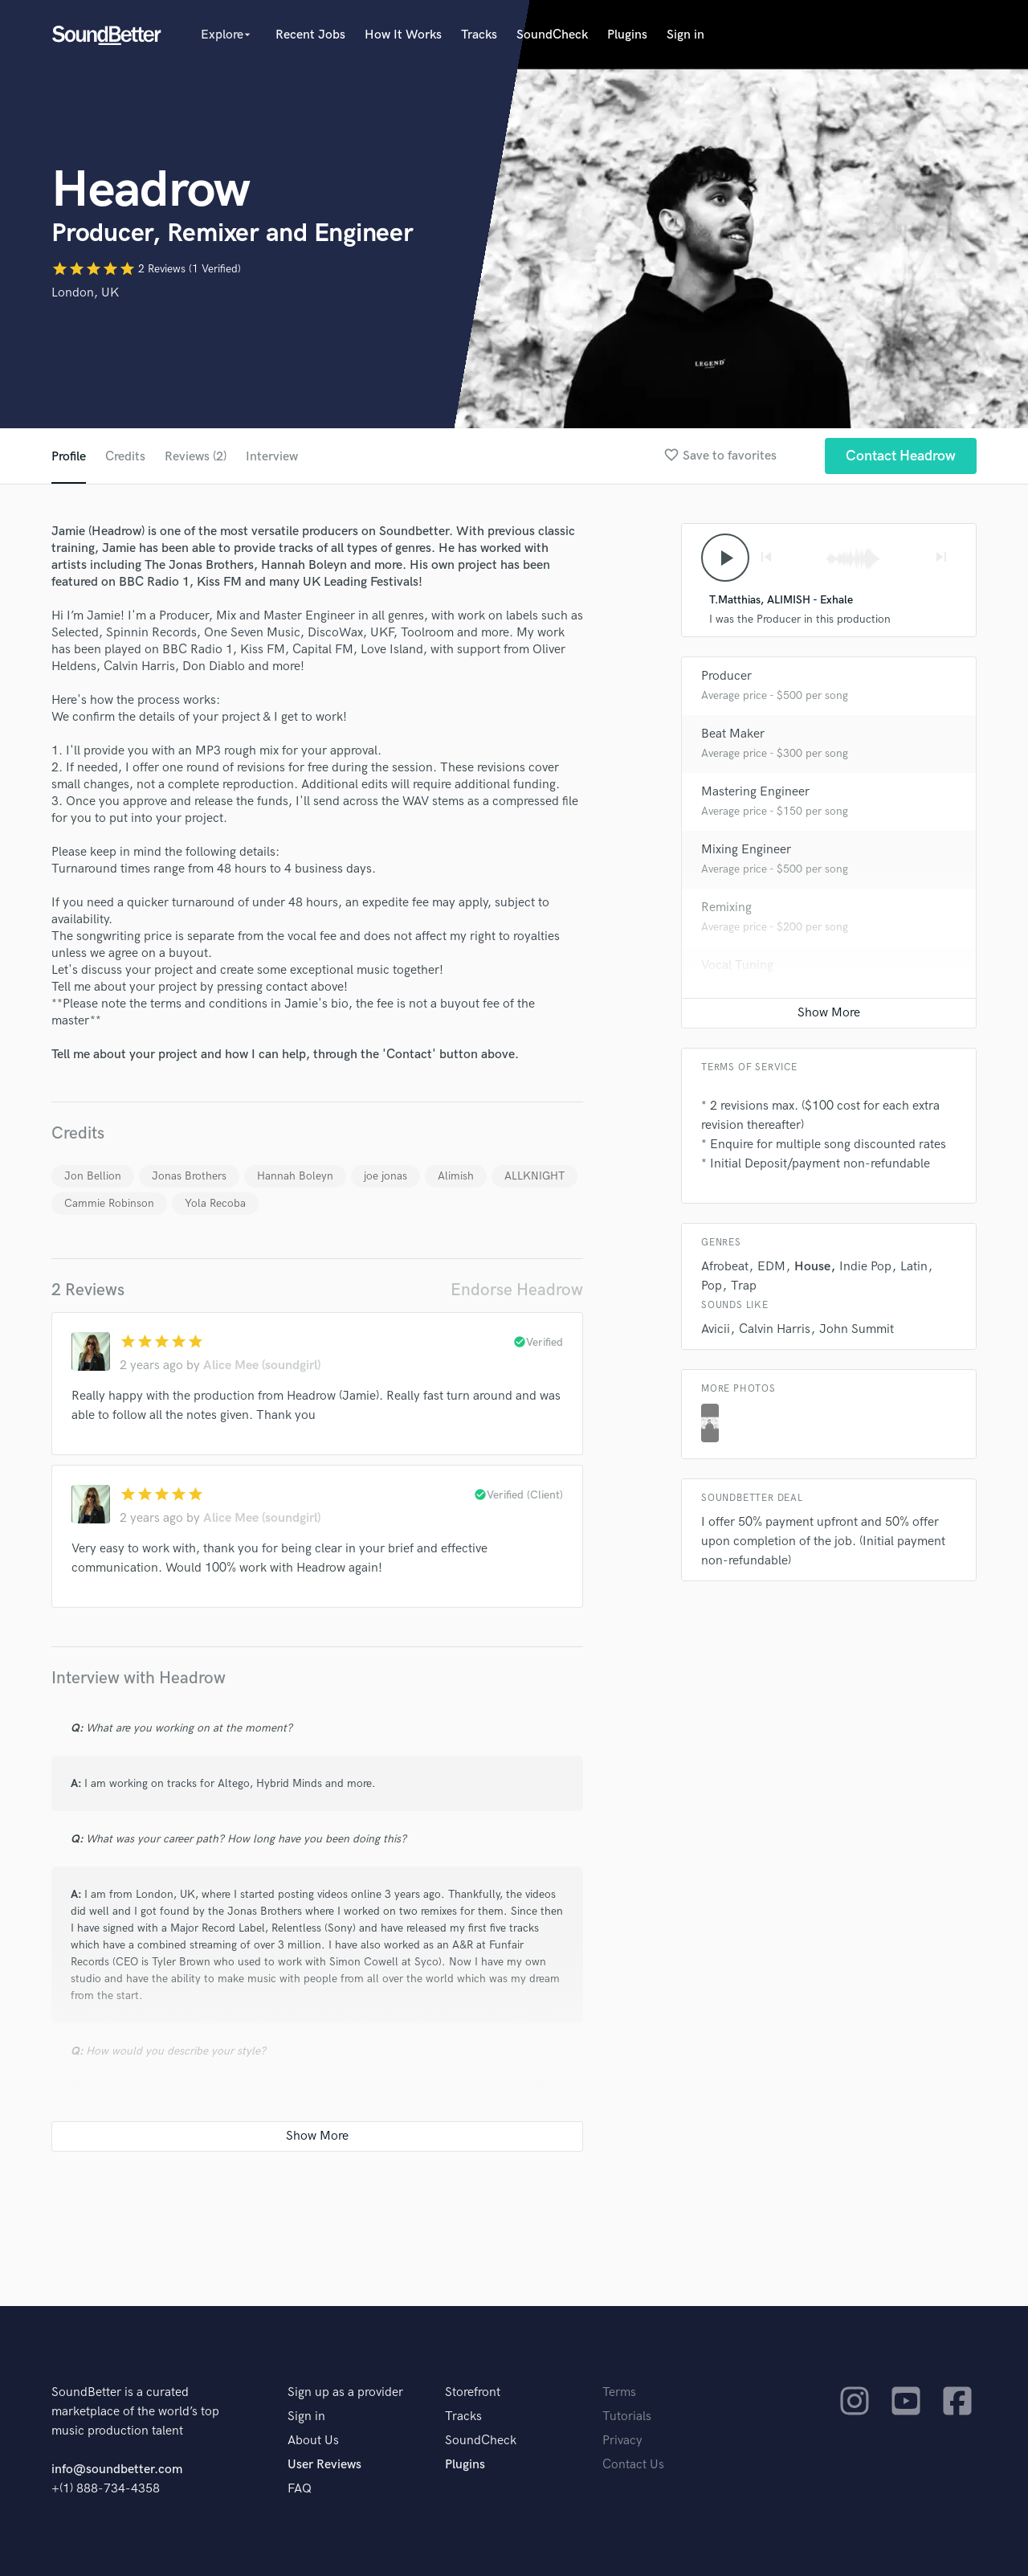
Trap (744, 1286)
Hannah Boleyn (295, 1176)
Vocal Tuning (737, 965)
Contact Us (633, 2464)
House (812, 1266)
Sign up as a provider (345, 2392)
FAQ (300, 2488)
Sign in (685, 35)
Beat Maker (733, 734)
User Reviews (324, 2464)
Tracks (479, 35)
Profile (68, 456)
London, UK (85, 293)
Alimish (456, 1176)
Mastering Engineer (755, 791)
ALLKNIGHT (534, 1176)
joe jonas (385, 1176)
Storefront (472, 2392)
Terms (619, 2392)
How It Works (403, 35)
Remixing (726, 907)
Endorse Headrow (517, 1290)
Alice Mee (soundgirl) (261, 1365)
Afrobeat (725, 1266)
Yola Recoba (215, 1203)
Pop (711, 1286)
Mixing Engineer (746, 849)
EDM (771, 1266)
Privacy (622, 2440)
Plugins (627, 35)
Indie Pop (865, 1266)
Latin (914, 1266)
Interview (272, 456)
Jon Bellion (92, 1176)
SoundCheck (552, 35)
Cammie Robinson (109, 1203)
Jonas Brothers (189, 1176)
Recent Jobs (310, 35)
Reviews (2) (195, 456)
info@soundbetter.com (116, 2469)
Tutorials (626, 2416)
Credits (125, 456)
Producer (726, 676)
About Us (313, 2440)
